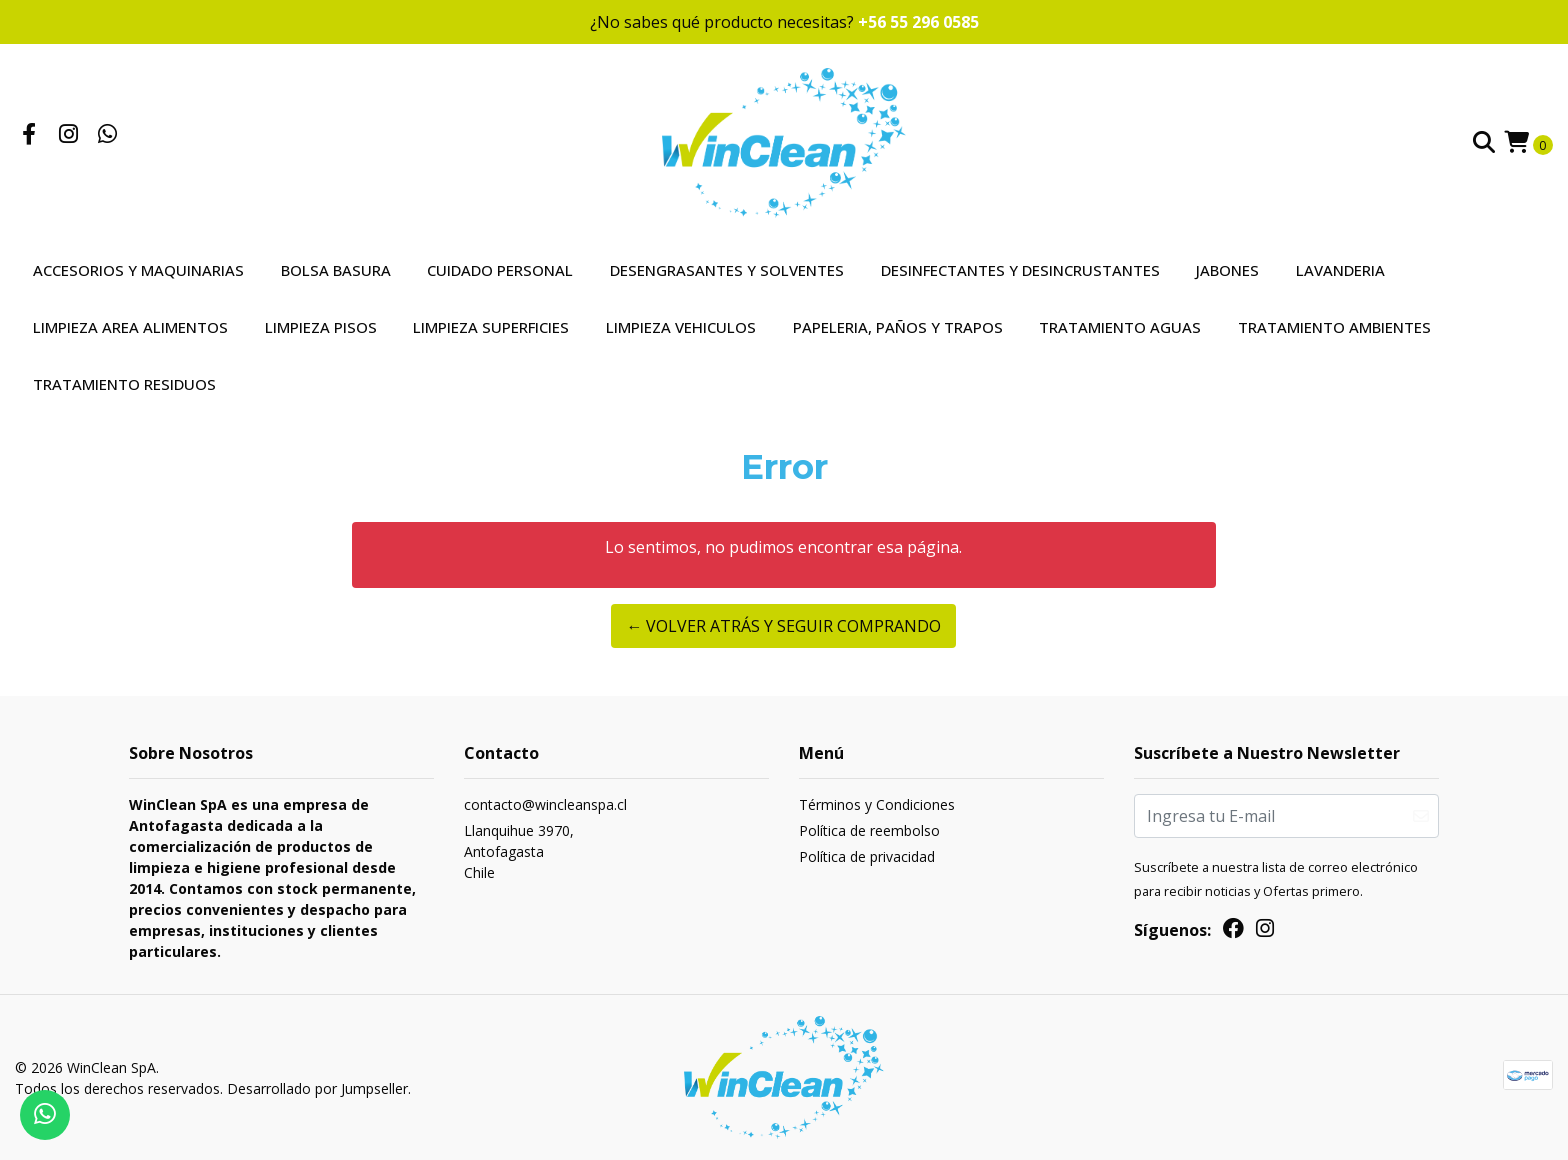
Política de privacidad (867, 856)
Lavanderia (1340, 270)
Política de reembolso (869, 830)
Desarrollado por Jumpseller (317, 1088)
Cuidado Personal (500, 270)
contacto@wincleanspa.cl (545, 804)
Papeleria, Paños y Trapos (898, 327)
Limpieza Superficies (491, 327)
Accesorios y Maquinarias (138, 270)
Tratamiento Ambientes (1334, 327)
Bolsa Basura (336, 270)
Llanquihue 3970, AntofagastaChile (519, 851)
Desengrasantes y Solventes (727, 270)
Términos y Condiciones (877, 804)
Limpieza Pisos (321, 327)
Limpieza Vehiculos (681, 327)
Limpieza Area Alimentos (130, 327)
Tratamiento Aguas (1120, 327)
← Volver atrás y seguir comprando (783, 626)
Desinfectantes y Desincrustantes (1020, 270)
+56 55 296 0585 (918, 22)
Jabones (1227, 270)
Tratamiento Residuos (124, 384)
